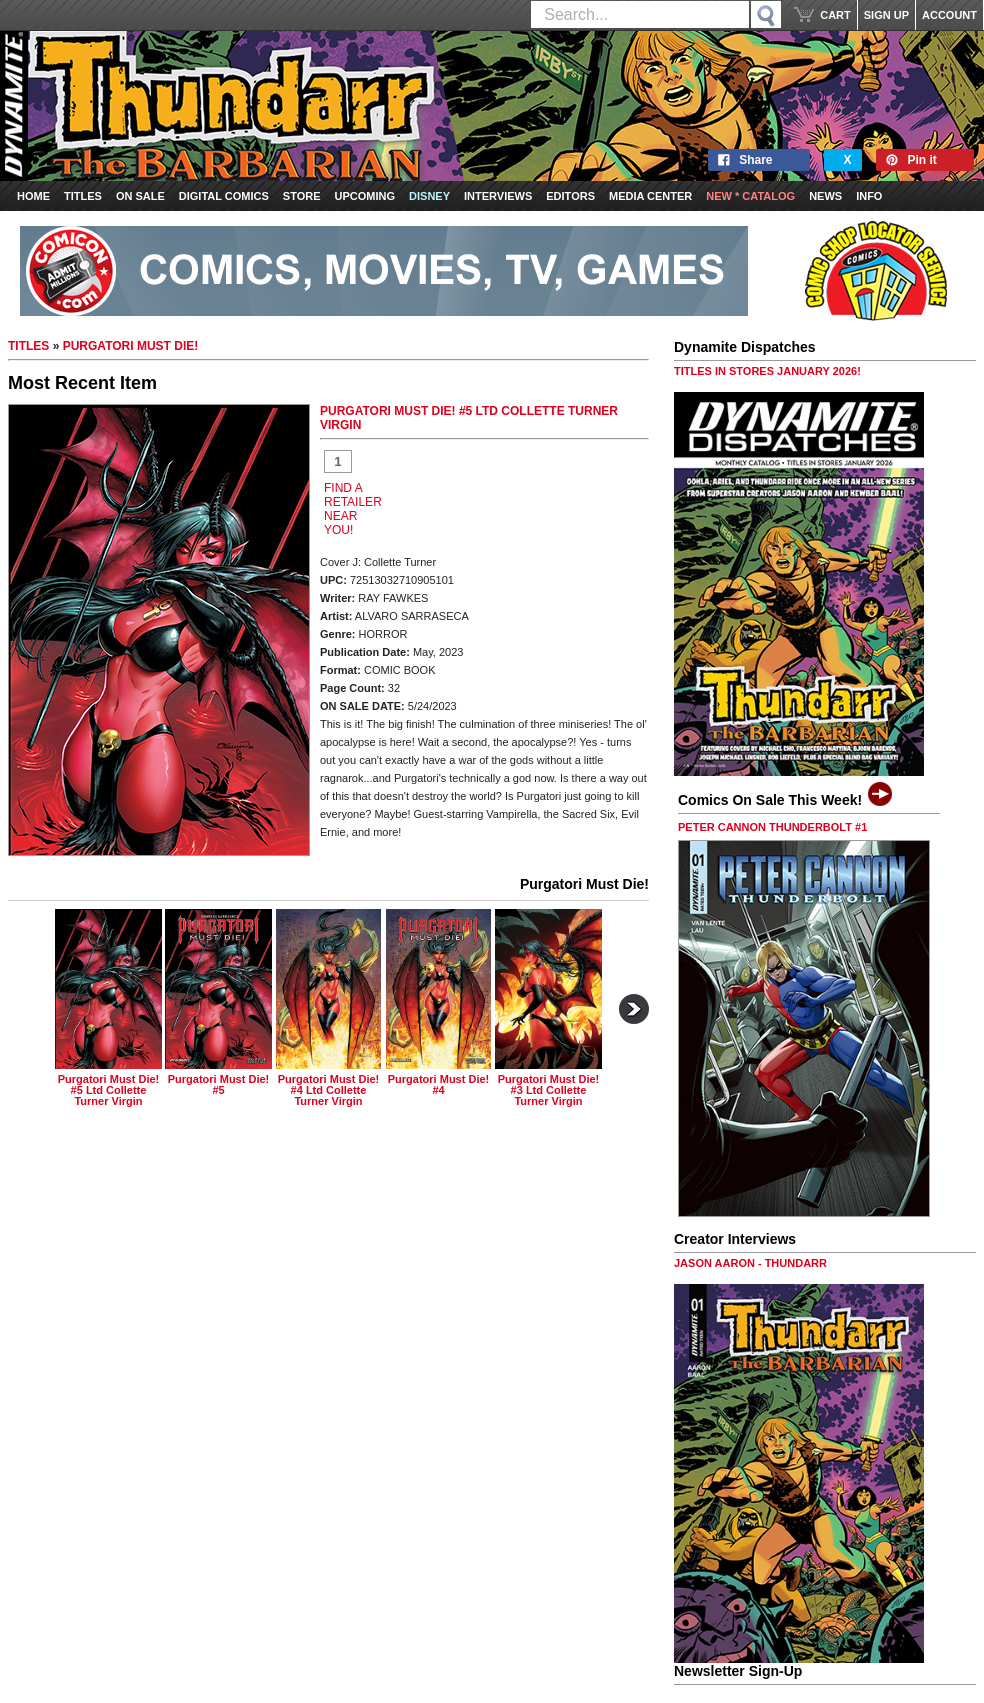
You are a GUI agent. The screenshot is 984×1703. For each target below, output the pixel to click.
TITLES (28, 346)
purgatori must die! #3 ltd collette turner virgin (548, 1090)
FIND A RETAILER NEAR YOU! (353, 509)
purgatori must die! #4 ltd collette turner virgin (328, 1090)
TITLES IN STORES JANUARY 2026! (767, 371)
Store (302, 196)
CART (835, 15)
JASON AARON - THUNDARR (750, 1263)
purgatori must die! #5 (218, 1084)
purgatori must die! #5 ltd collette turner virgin (108, 1090)
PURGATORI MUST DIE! (131, 346)
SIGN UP (886, 15)
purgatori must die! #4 (438, 1084)
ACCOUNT (949, 15)
